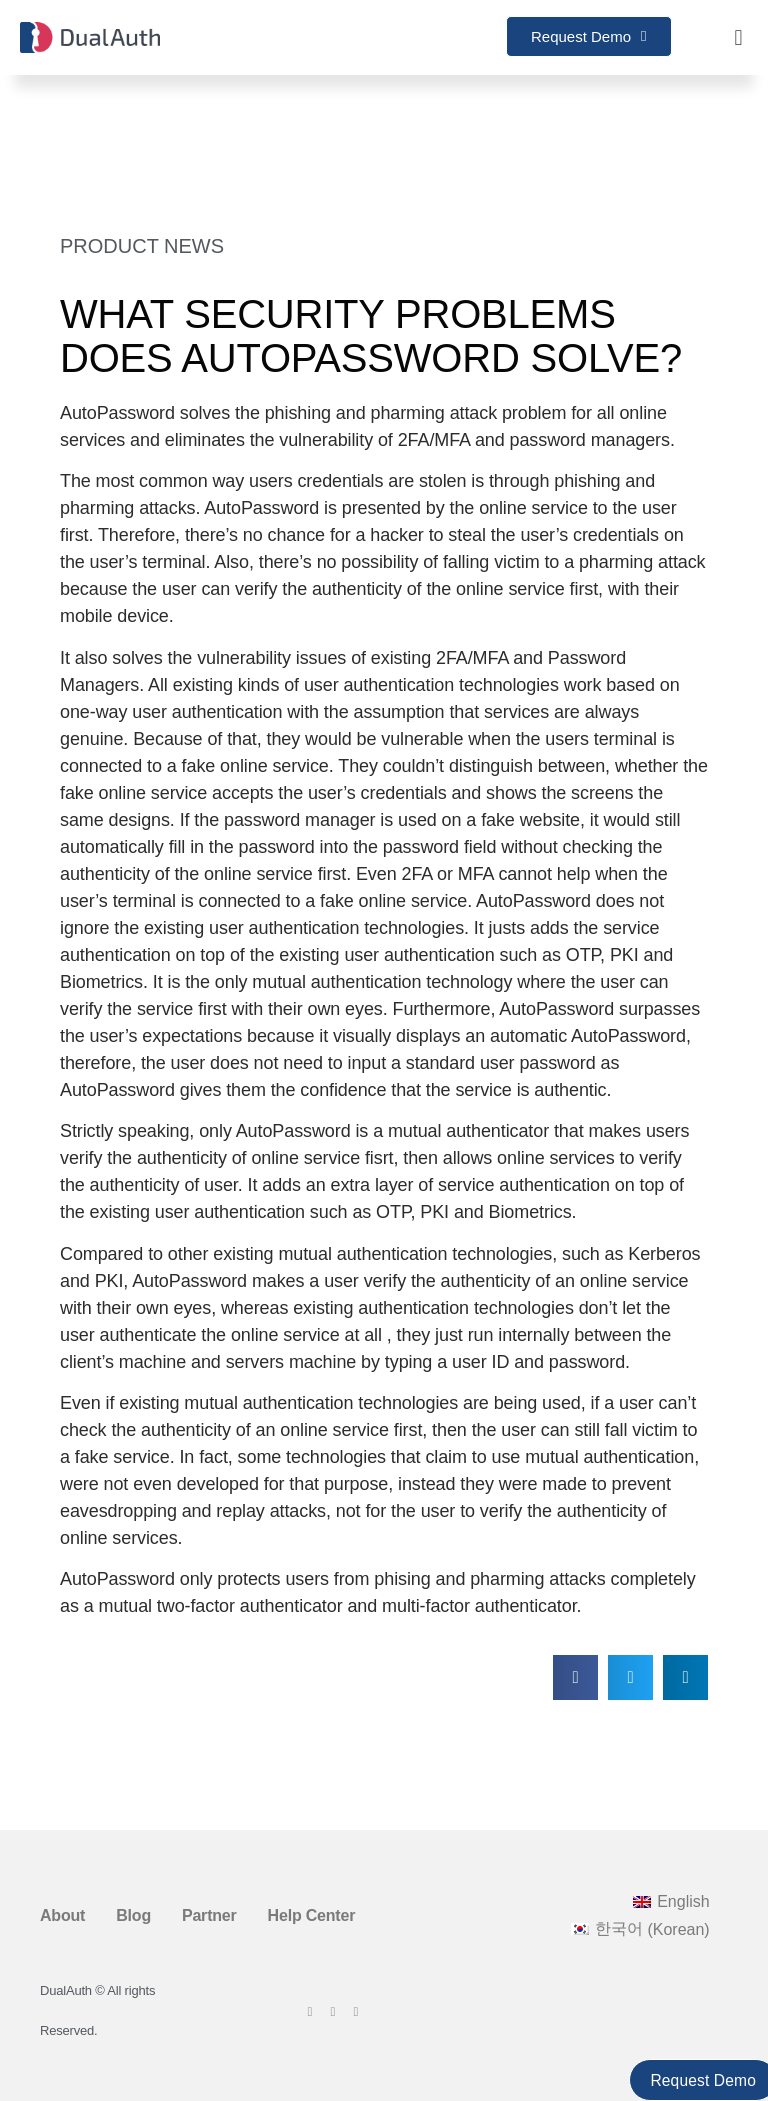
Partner (209, 1915)
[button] (738, 37)
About (62, 1915)
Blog (133, 1915)
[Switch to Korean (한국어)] (640, 1930)
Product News (142, 246)
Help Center (312, 1915)
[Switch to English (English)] (671, 1902)
